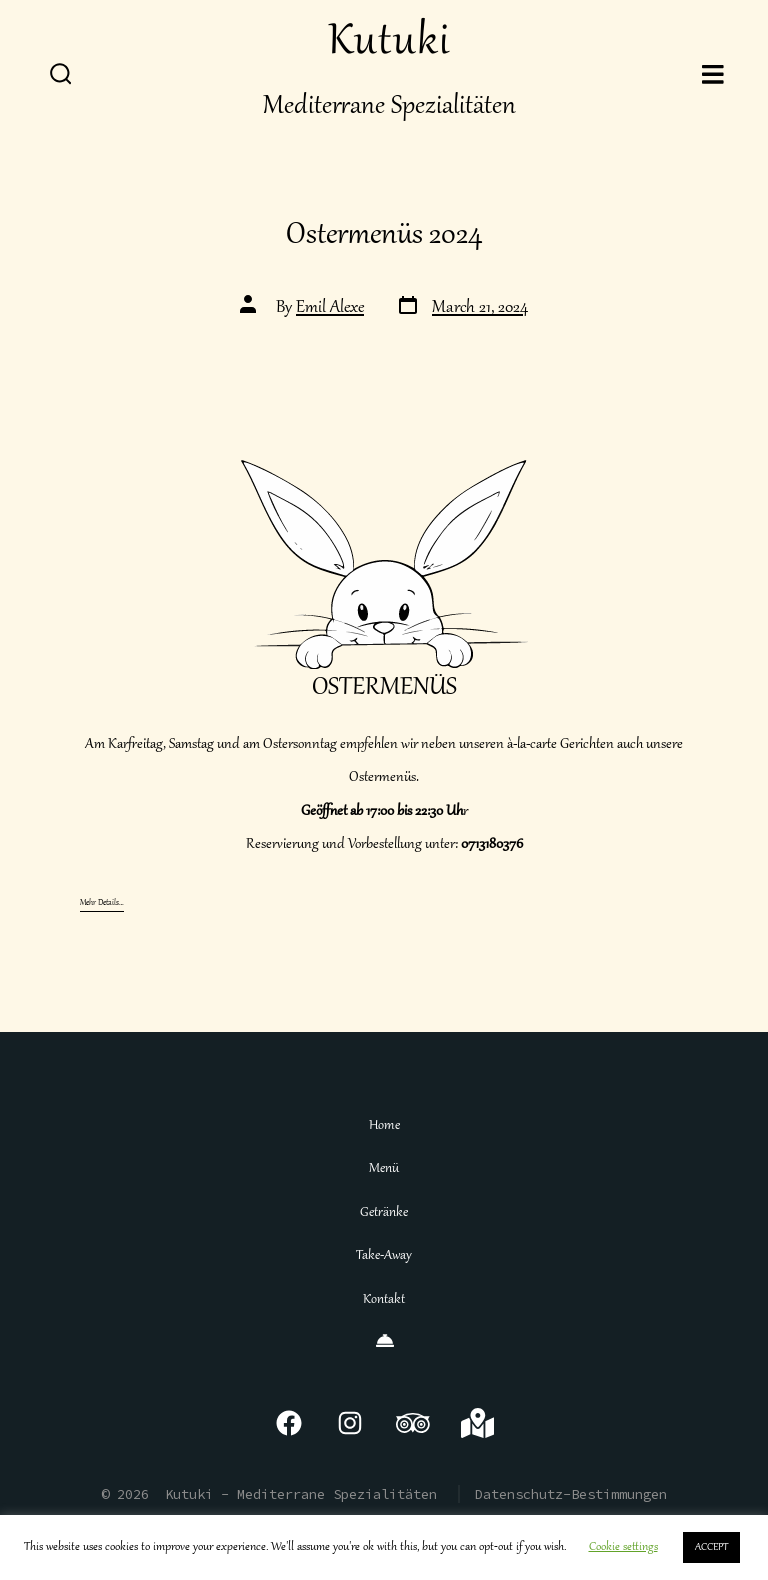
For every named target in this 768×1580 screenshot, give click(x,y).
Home (384, 1126)
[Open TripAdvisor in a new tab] (413, 1423)
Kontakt (384, 1300)
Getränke (384, 1213)
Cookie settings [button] (623, 1547)
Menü (384, 1169)
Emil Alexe (330, 308)
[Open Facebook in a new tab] (289, 1423)
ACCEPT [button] (711, 1547)
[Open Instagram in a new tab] (350, 1423)
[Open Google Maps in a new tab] (478, 1423)
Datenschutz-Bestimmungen (571, 1494)
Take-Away (384, 1256)
